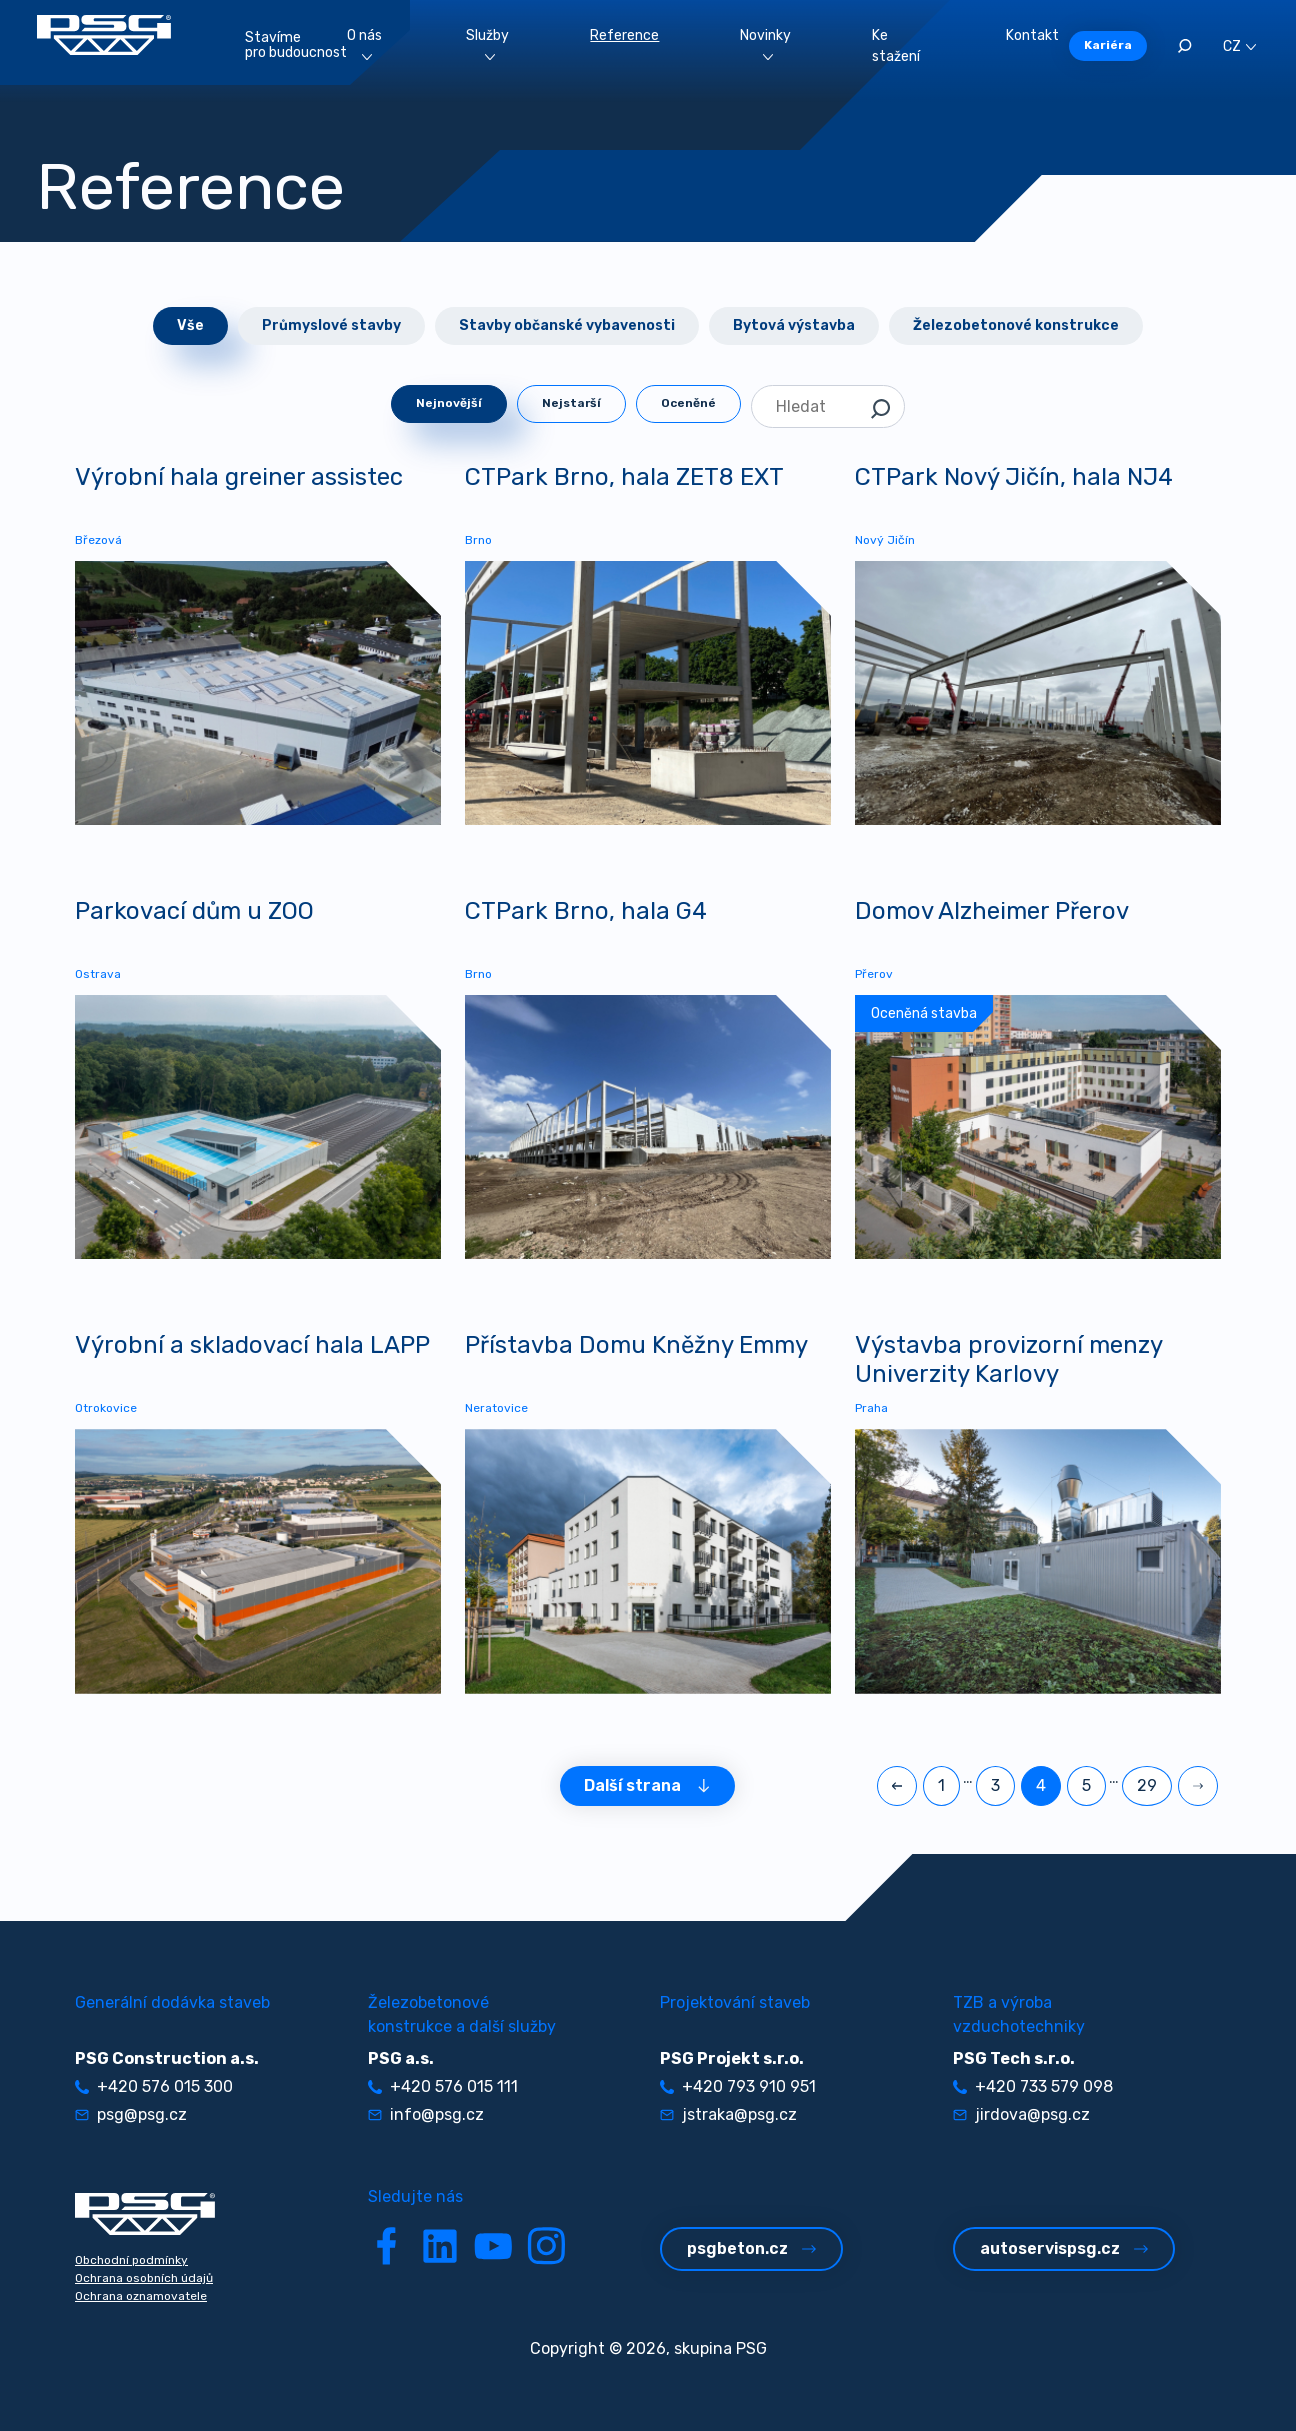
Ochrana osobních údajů (144, 2278)
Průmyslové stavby (331, 325)
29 (1147, 1785)
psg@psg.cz (131, 2114)
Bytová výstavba (794, 325)
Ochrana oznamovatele (141, 2296)
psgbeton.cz (751, 2248)
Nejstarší (571, 403)
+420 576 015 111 (443, 2086)
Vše (190, 325)
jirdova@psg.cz (1021, 2114)
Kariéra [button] (1108, 45)
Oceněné (688, 403)
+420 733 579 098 (1033, 2086)
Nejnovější (449, 403)
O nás (364, 43)
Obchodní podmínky (131, 2260)
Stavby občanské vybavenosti (567, 325)
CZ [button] (1239, 46)
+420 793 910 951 (738, 2086)
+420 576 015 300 (154, 2086)
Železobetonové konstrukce (1016, 325)
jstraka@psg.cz (728, 2114)
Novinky (765, 43)
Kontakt (1032, 35)
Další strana (647, 1785)
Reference (624, 35)
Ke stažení (896, 46)
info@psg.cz (426, 2114)
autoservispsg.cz (1064, 2248)
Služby (487, 43)
